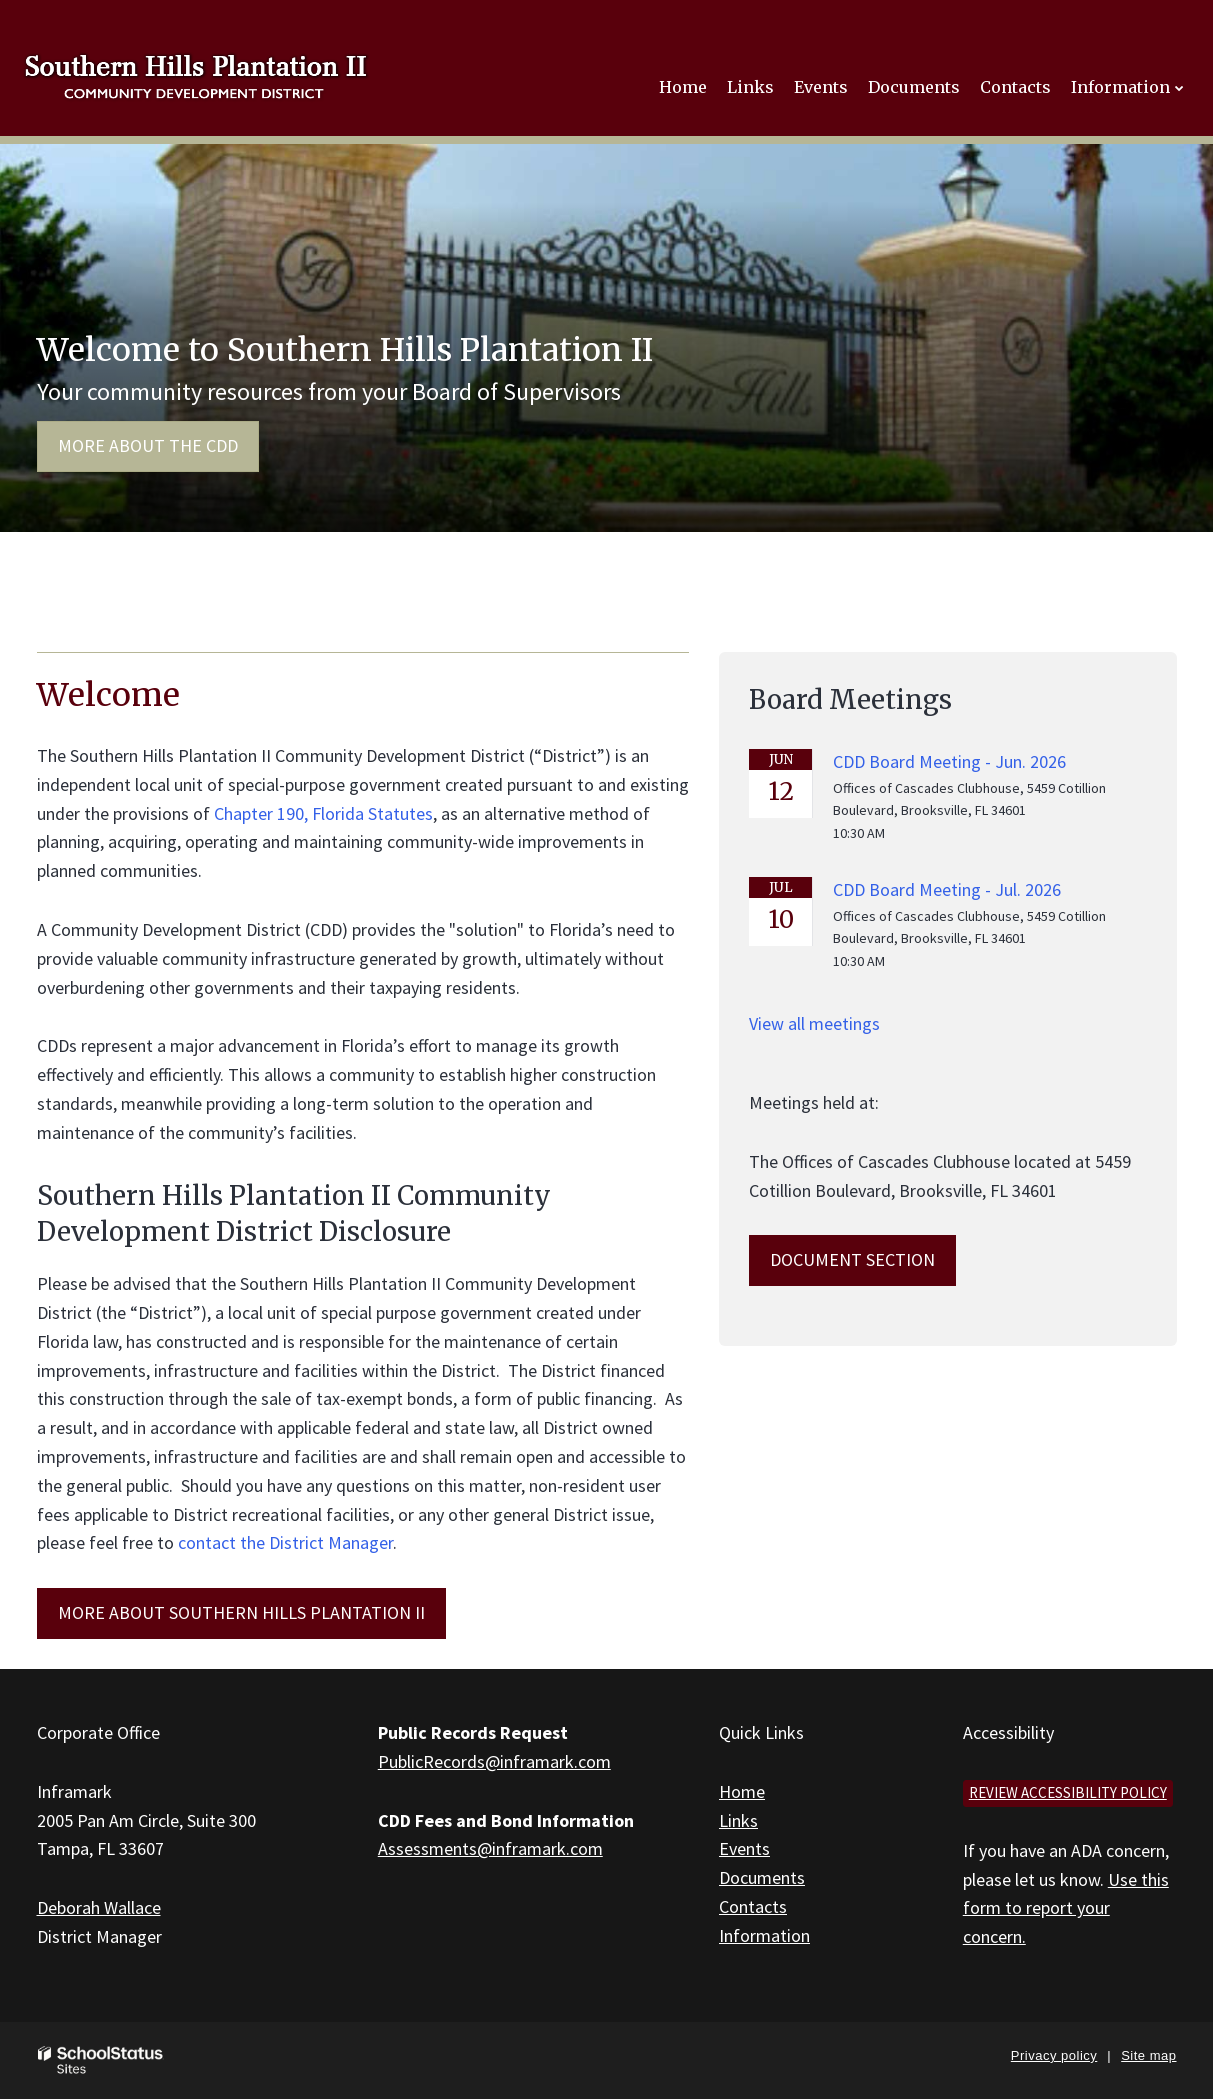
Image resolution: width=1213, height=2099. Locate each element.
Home (742, 1791)
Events (744, 1848)
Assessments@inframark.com (490, 1848)
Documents (762, 1877)
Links (738, 1820)
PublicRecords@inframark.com (494, 1761)
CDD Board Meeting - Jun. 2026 (949, 761)
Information (764, 1935)
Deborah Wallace (99, 1907)
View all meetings (814, 1023)
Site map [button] (1148, 2055)
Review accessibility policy (1068, 1792)
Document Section (852, 1259)
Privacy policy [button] (1054, 2055)
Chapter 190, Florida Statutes (323, 813)
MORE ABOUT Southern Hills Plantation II (241, 1612)
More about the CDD (148, 445)
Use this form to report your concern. (1066, 1908)
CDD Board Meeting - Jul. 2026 (947, 889)
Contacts (753, 1906)
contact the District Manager (285, 1542)
